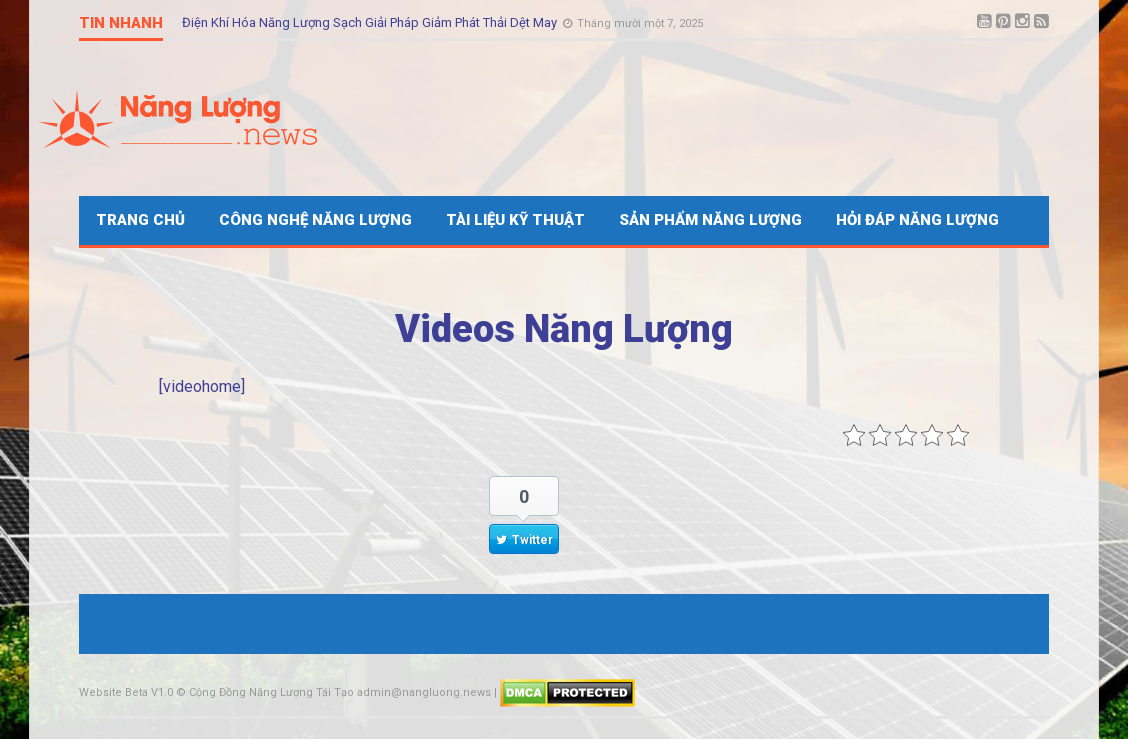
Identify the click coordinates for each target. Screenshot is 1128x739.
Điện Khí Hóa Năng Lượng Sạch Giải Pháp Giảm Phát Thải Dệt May (371, 22)
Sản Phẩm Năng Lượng (710, 220)
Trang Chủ (140, 220)
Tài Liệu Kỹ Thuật (515, 220)
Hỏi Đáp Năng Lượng (917, 220)
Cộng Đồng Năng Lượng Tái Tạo (271, 692)
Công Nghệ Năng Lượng (315, 220)
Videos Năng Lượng (564, 329)
